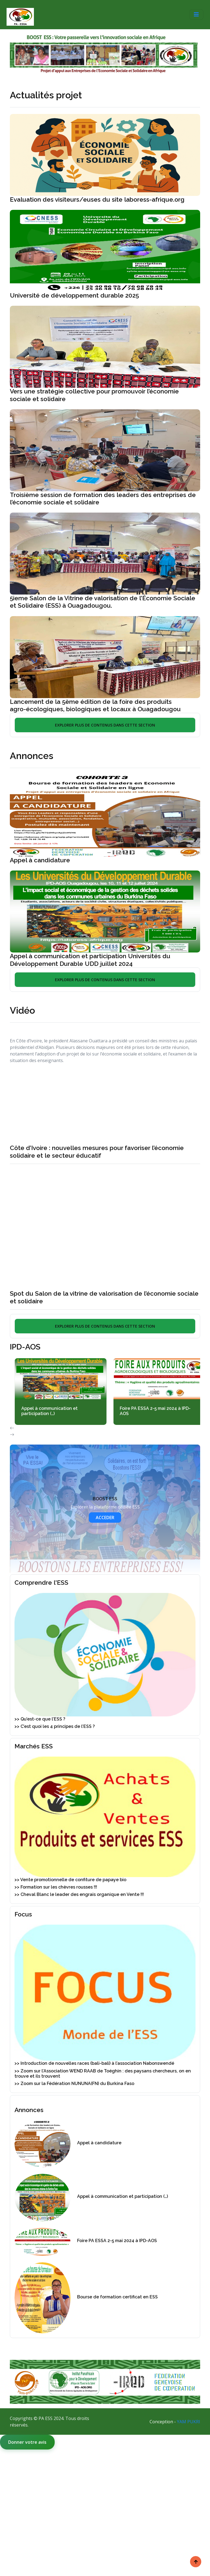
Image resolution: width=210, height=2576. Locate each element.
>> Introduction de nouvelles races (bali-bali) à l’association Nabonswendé (94, 2063)
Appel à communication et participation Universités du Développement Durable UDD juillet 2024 (90, 960)
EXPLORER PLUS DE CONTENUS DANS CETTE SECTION (105, 725)
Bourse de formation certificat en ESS (117, 2296)
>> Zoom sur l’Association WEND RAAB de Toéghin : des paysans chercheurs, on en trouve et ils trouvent (102, 2073)
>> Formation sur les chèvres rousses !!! (55, 1887)
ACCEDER (105, 1518)
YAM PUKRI (188, 2422)
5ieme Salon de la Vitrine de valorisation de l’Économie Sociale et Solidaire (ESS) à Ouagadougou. (102, 602)
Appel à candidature (40, 860)
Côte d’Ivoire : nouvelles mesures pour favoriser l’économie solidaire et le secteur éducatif (97, 1152)
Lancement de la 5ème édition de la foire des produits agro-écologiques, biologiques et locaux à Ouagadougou (95, 705)
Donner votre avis (27, 2442)
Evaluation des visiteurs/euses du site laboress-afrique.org (97, 199)
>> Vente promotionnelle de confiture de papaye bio (70, 1879)
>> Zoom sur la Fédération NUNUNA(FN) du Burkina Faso (74, 2083)
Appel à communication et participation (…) (59, 1411)
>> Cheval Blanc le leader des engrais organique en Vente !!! (79, 1894)
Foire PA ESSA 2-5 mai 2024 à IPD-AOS (165, 1411)
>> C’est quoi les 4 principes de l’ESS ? (54, 1726)
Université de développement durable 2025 (74, 295)
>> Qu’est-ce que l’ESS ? (39, 1719)
